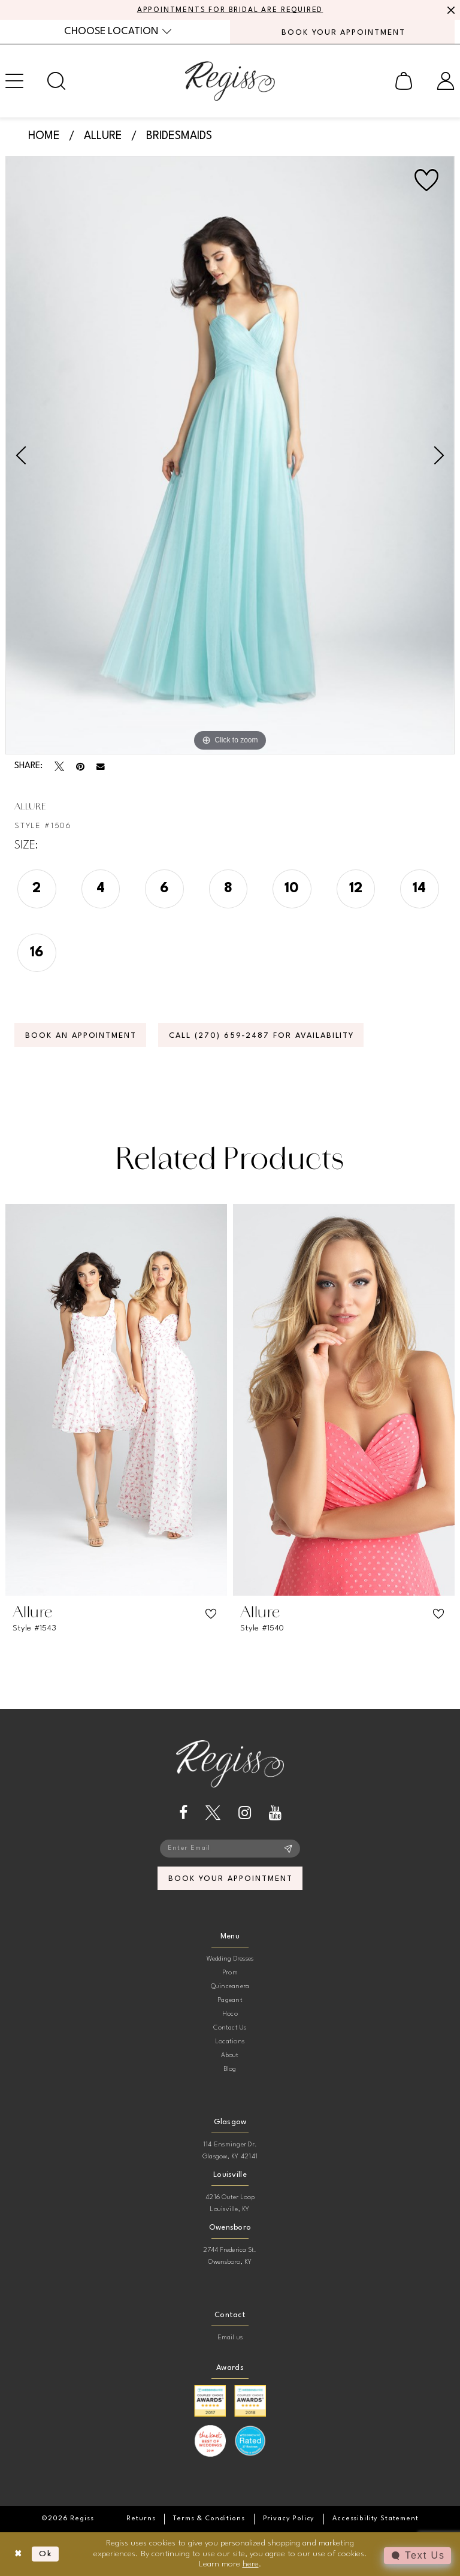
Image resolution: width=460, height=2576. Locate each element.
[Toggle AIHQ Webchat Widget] (417, 2555)
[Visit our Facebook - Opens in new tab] (183, 1812)
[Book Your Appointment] (342, 32)
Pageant (230, 2000)
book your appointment (230, 1879)
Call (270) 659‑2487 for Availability (261, 1036)
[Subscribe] (288, 1849)
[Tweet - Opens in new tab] (59, 766)
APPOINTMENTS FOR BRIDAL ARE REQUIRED (230, 10)
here (251, 2564)
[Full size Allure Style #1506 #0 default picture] (230, 455)
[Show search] (56, 80)
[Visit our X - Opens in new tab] (212, 1812)
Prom (230, 1973)
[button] (404, 80)
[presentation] (116, 1400)
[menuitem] (117, 31)
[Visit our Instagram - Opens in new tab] (244, 1812)
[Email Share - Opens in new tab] (100, 767)
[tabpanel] (230, 455)
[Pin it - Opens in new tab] (80, 766)
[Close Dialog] (18, 2554)
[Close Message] (449, 10)
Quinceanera (230, 1986)
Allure (103, 136)
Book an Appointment (81, 1036)
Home (44, 136)
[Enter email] (230, 1849)
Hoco (230, 2014)
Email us (230, 2338)
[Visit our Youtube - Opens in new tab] (275, 1812)
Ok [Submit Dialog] (46, 2554)
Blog (230, 2069)
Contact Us (229, 2028)
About (229, 2055)
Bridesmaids (179, 136)
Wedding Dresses (230, 1959)
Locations (230, 2042)
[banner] (230, 81)
